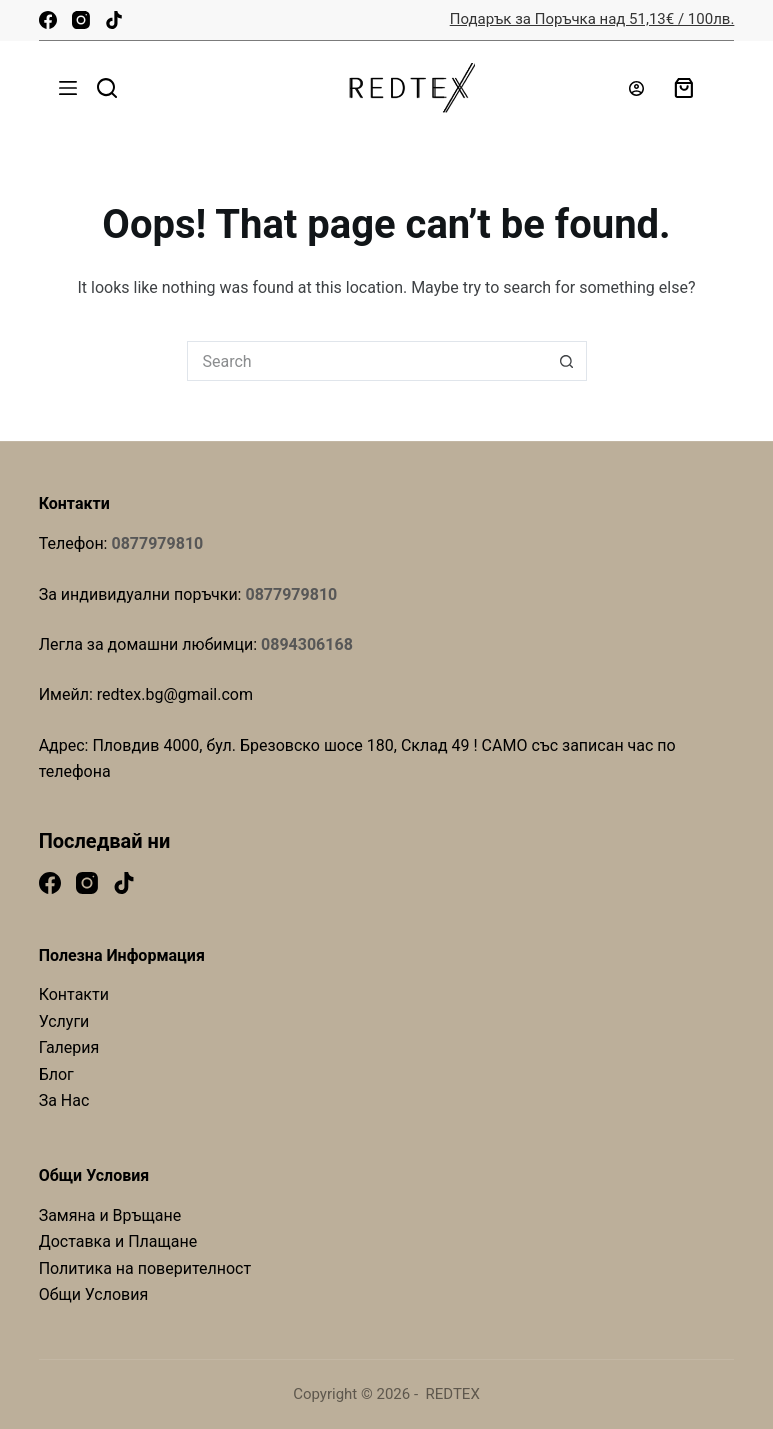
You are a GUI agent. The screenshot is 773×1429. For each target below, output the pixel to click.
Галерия (69, 1047)
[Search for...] (367, 361)
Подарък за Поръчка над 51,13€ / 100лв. (592, 19)
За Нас (64, 1100)
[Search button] (567, 361)
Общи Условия (94, 1294)
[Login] (636, 88)
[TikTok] (114, 20)
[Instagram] (81, 20)
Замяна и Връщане (110, 1215)
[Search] (107, 88)
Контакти (74, 994)
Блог (56, 1074)
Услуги (64, 1021)
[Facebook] (48, 20)
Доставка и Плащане (118, 1241)
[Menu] (68, 88)
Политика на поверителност (145, 1268)
